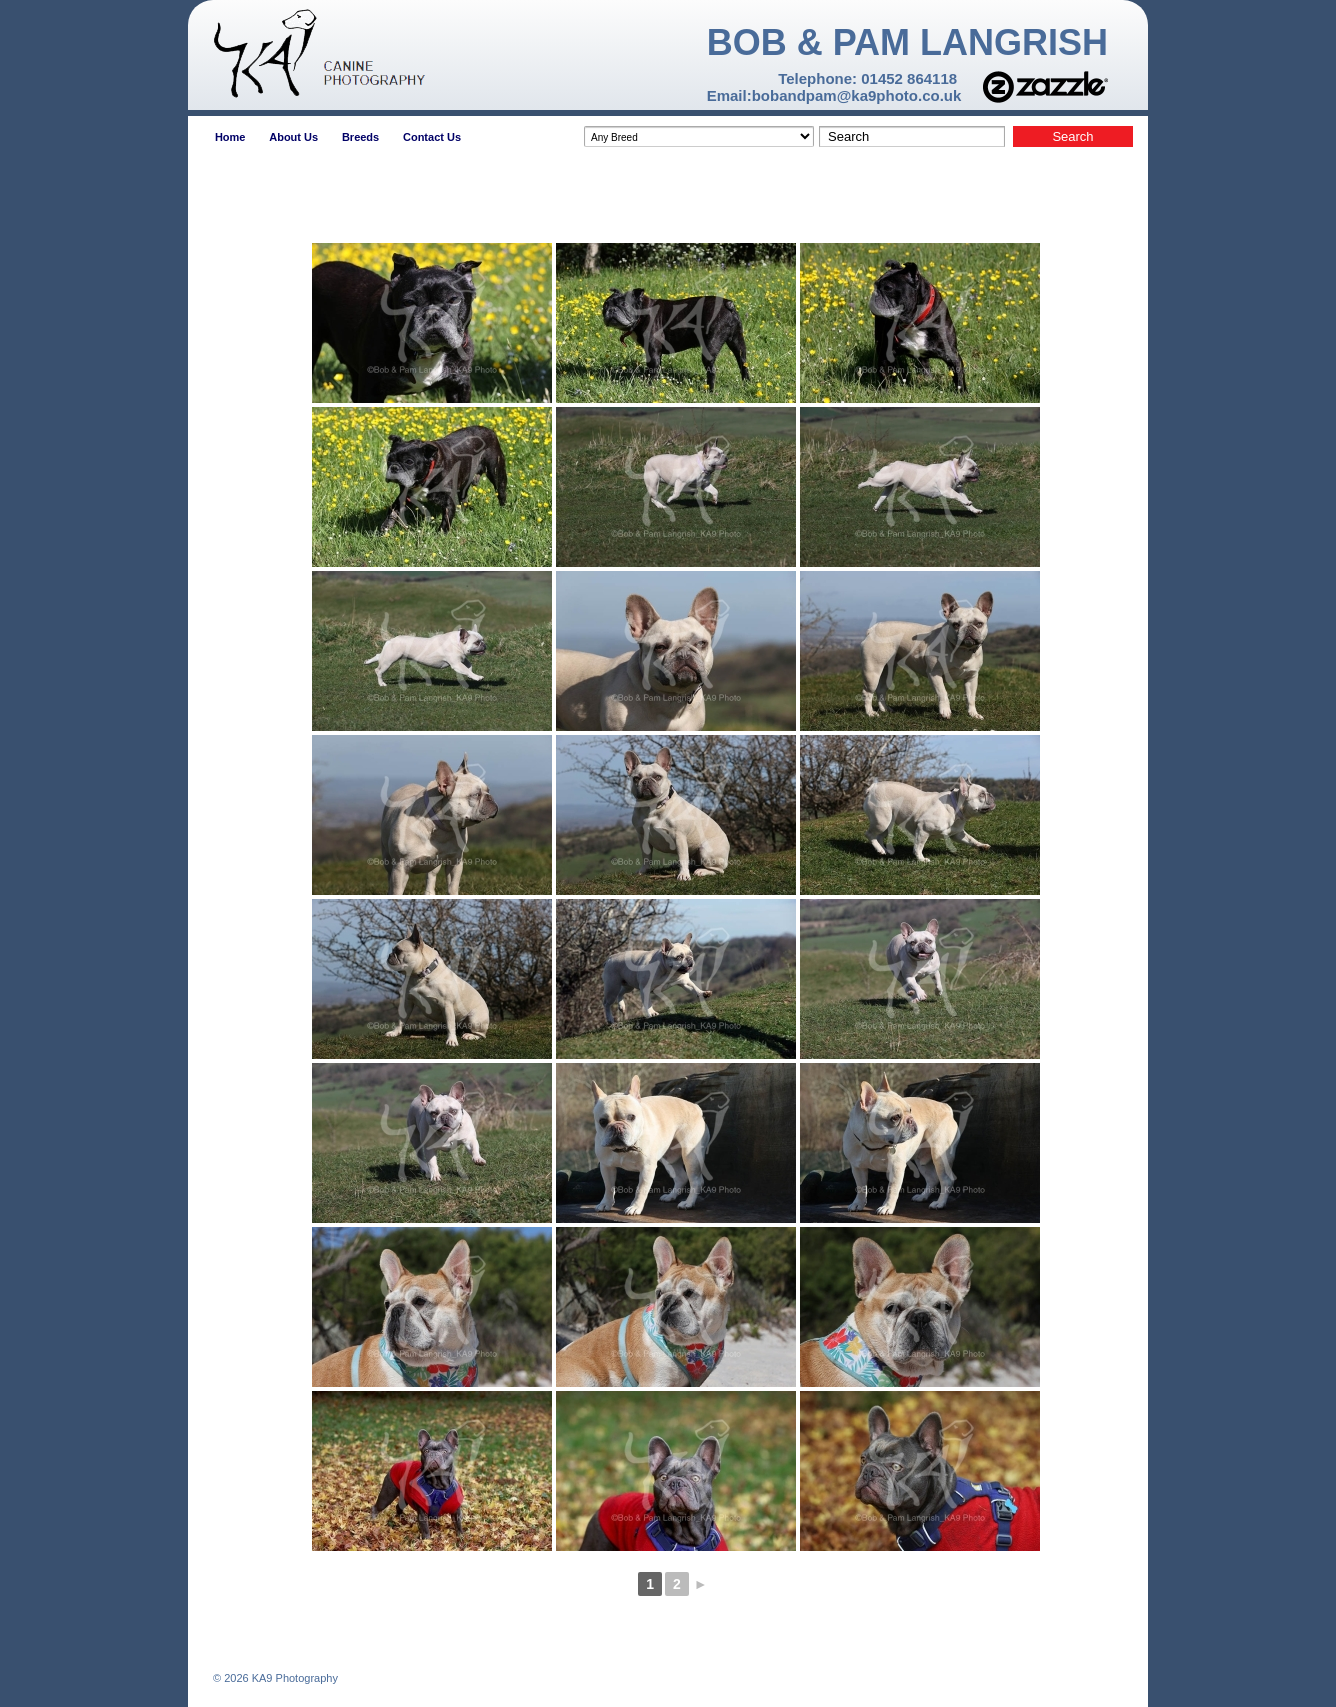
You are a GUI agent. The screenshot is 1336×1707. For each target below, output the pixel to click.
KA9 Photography (293, 1678)
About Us (293, 137)
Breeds (360, 137)
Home (230, 137)
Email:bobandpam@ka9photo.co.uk (834, 95)
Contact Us (432, 137)
